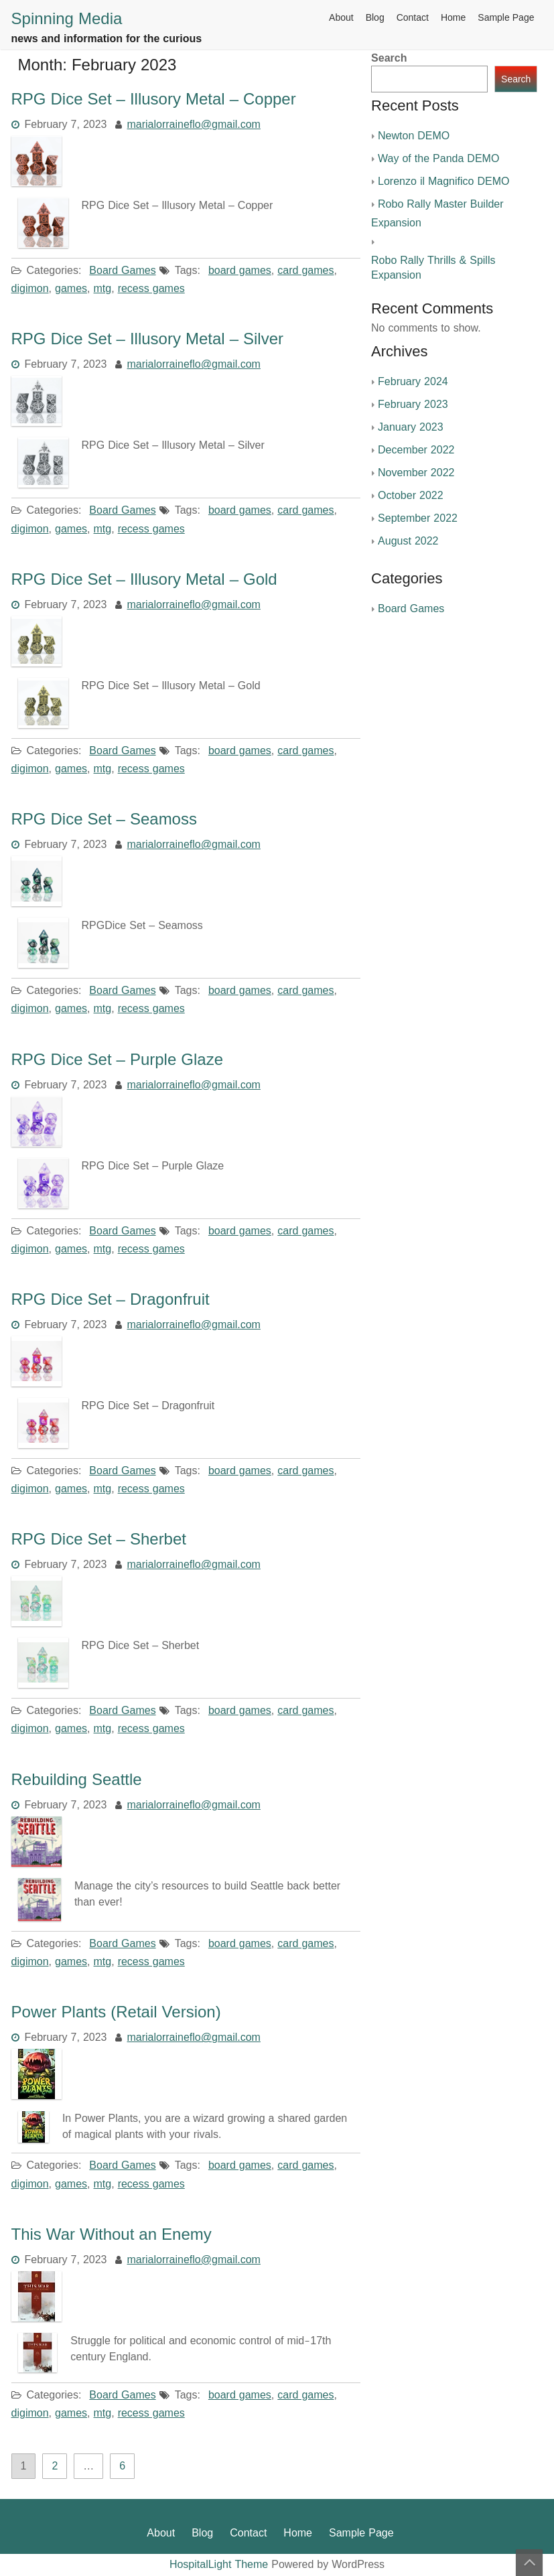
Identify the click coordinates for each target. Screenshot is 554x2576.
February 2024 (413, 381)
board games (239, 270)
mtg (103, 288)
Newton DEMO (413, 136)
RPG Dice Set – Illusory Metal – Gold (144, 579)
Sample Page (506, 17)
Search (389, 58)
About (341, 17)
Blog (375, 17)
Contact (413, 17)
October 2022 (410, 495)
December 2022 (416, 450)
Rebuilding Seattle (76, 1779)
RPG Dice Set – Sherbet (98, 1539)
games (71, 288)
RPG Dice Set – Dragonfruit (110, 1299)
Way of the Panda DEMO (438, 158)
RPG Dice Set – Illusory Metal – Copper (153, 99)
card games (305, 270)
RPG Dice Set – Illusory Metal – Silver (147, 339)
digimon (30, 288)
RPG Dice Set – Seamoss (104, 819)
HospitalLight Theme (220, 2564)
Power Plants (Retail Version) (116, 2012)
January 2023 (410, 427)
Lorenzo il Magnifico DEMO (443, 181)
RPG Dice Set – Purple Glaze (117, 1059)
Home (453, 17)
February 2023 (413, 404)
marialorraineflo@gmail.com (194, 124)
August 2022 (408, 541)
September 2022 (418, 518)
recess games (151, 288)
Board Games (122, 270)
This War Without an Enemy (111, 2234)
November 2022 (416, 473)
